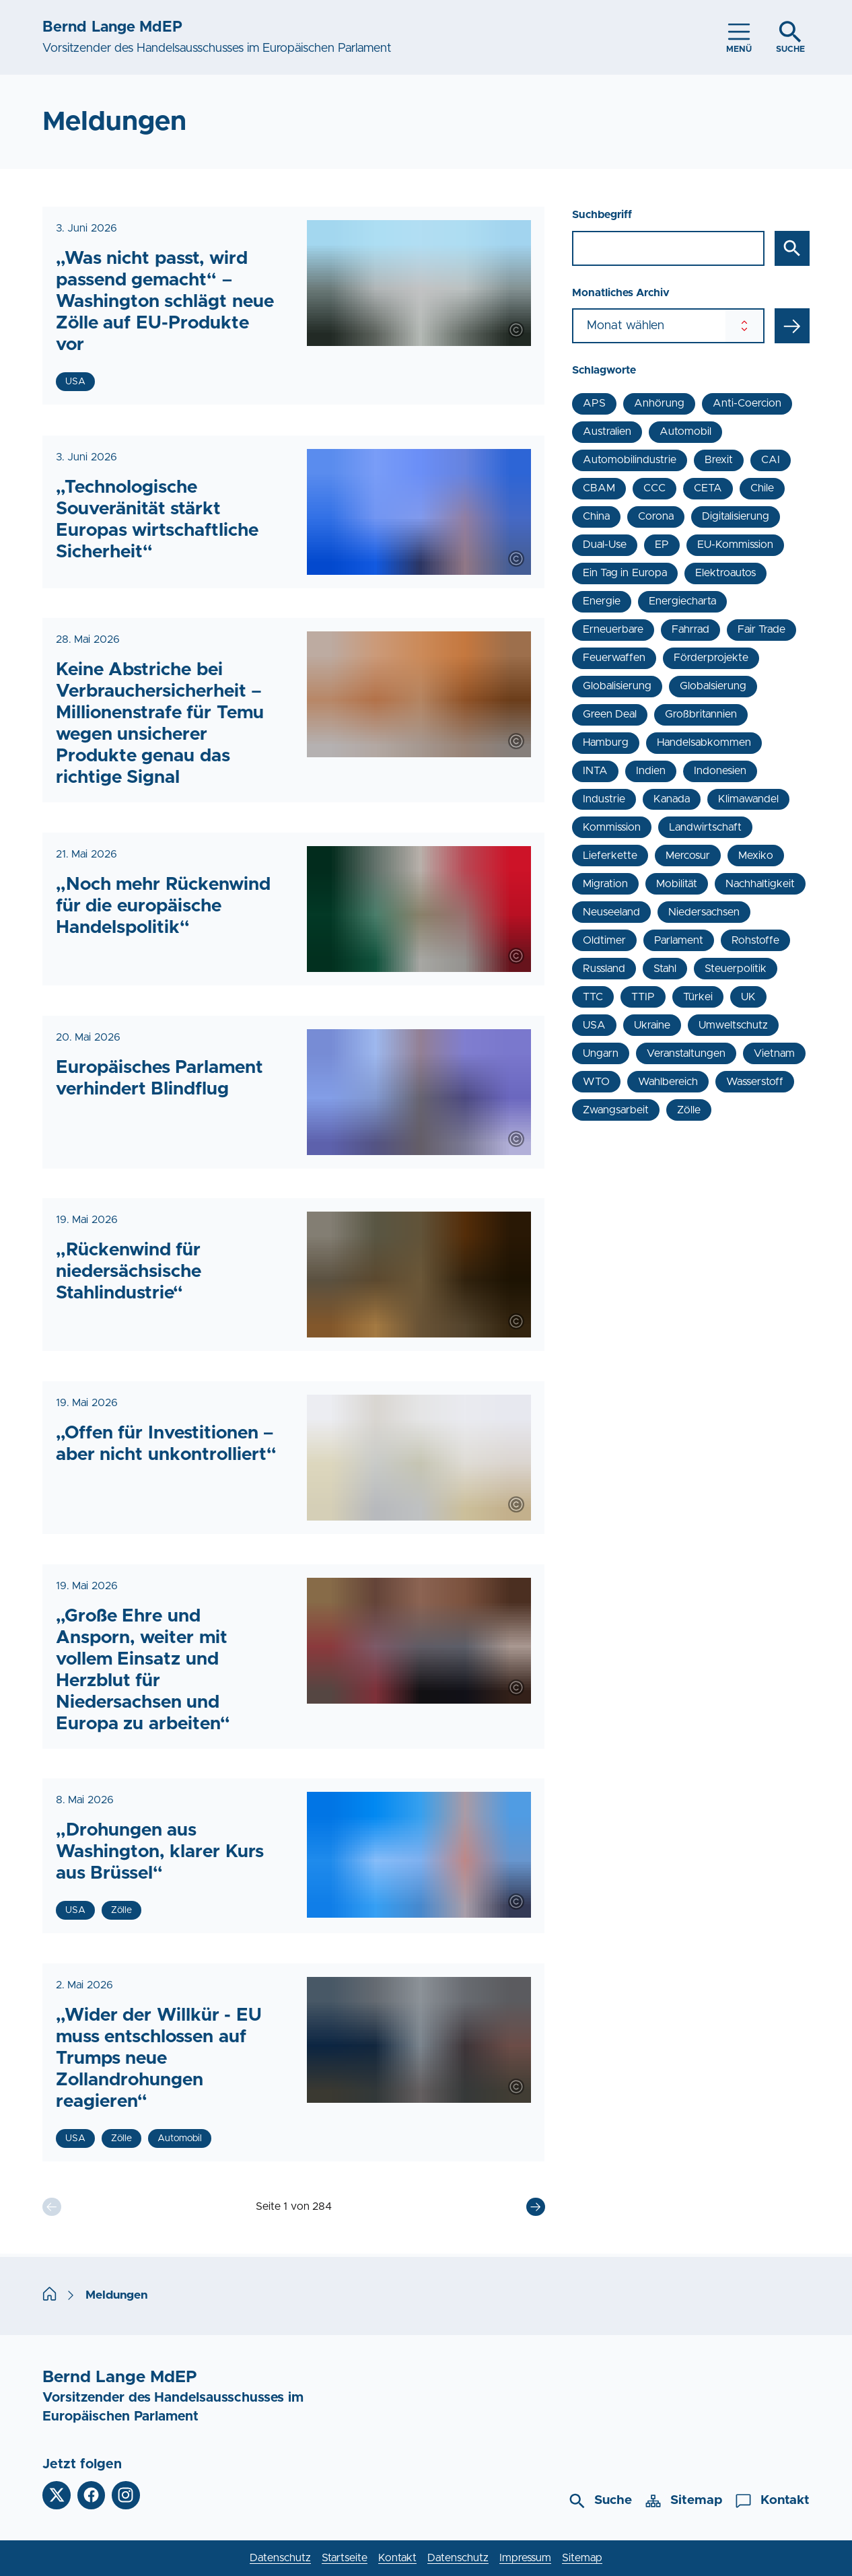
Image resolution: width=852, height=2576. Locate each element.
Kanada (671, 799)
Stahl (664, 968)
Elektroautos (725, 572)
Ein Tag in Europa (625, 572)
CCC (654, 488)
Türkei (698, 996)
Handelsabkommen (704, 742)
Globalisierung (617, 686)
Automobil (685, 431)
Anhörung (659, 403)
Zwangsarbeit (616, 1110)
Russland (604, 968)
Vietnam (774, 1053)
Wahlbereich (668, 1081)
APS (594, 403)
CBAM (599, 488)
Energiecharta (682, 601)
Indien (651, 770)
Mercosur (688, 855)
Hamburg (606, 742)
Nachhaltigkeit (760, 883)
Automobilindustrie (629, 459)
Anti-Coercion (747, 403)
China (596, 516)
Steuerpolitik (736, 968)
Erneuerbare (613, 629)
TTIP (643, 996)
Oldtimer (604, 940)
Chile (762, 488)
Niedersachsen (704, 912)
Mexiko (755, 855)
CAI (770, 459)
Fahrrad (690, 629)
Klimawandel (748, 799)
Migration (605, 883)
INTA (595, 770)
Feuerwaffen (614, 657)
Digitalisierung (735, 516)
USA (594, 1025)
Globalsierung (713, 686)
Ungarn (600, 1053)
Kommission (612, 827)
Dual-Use (605, 544)
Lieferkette (610, 855)
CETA (708, 488)
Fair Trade (761, 629)
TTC (593, 996)
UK (748, 996)
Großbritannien (701, 714)
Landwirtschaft (705, 827)
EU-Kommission (735, 544)
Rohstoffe (755, 940)
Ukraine (652, 1025)
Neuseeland (611, 912)
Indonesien (720, 770)
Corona (656, 516)
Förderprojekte (711, 657)
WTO (596, 1081)
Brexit (719, 459)
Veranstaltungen (686, 1053)
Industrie (604, 799)
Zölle (689, 1110)
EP (662, 544)
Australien (607, 431)
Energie (601, 601)
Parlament (678, 940)
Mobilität (676, 883)
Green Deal (610, 714)
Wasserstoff (754, 1081)
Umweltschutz (733, 1025)
